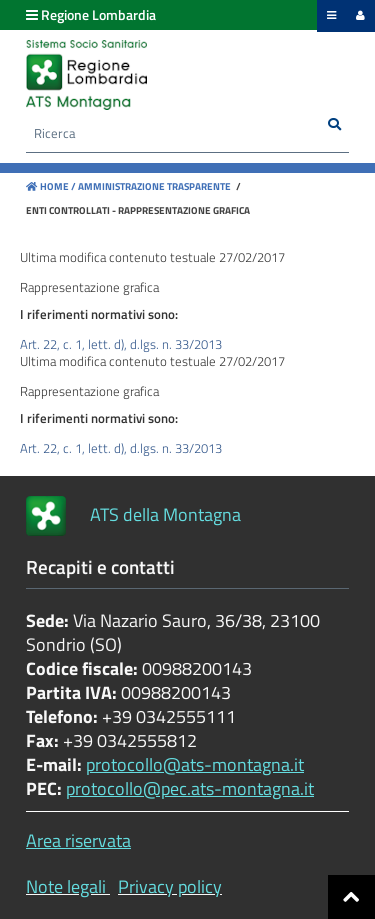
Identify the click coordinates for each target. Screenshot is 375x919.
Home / (51, 186)
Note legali (66, 886)
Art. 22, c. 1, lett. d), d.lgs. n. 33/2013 (121, 344)
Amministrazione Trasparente (153, 186)
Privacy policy (170, 886)
